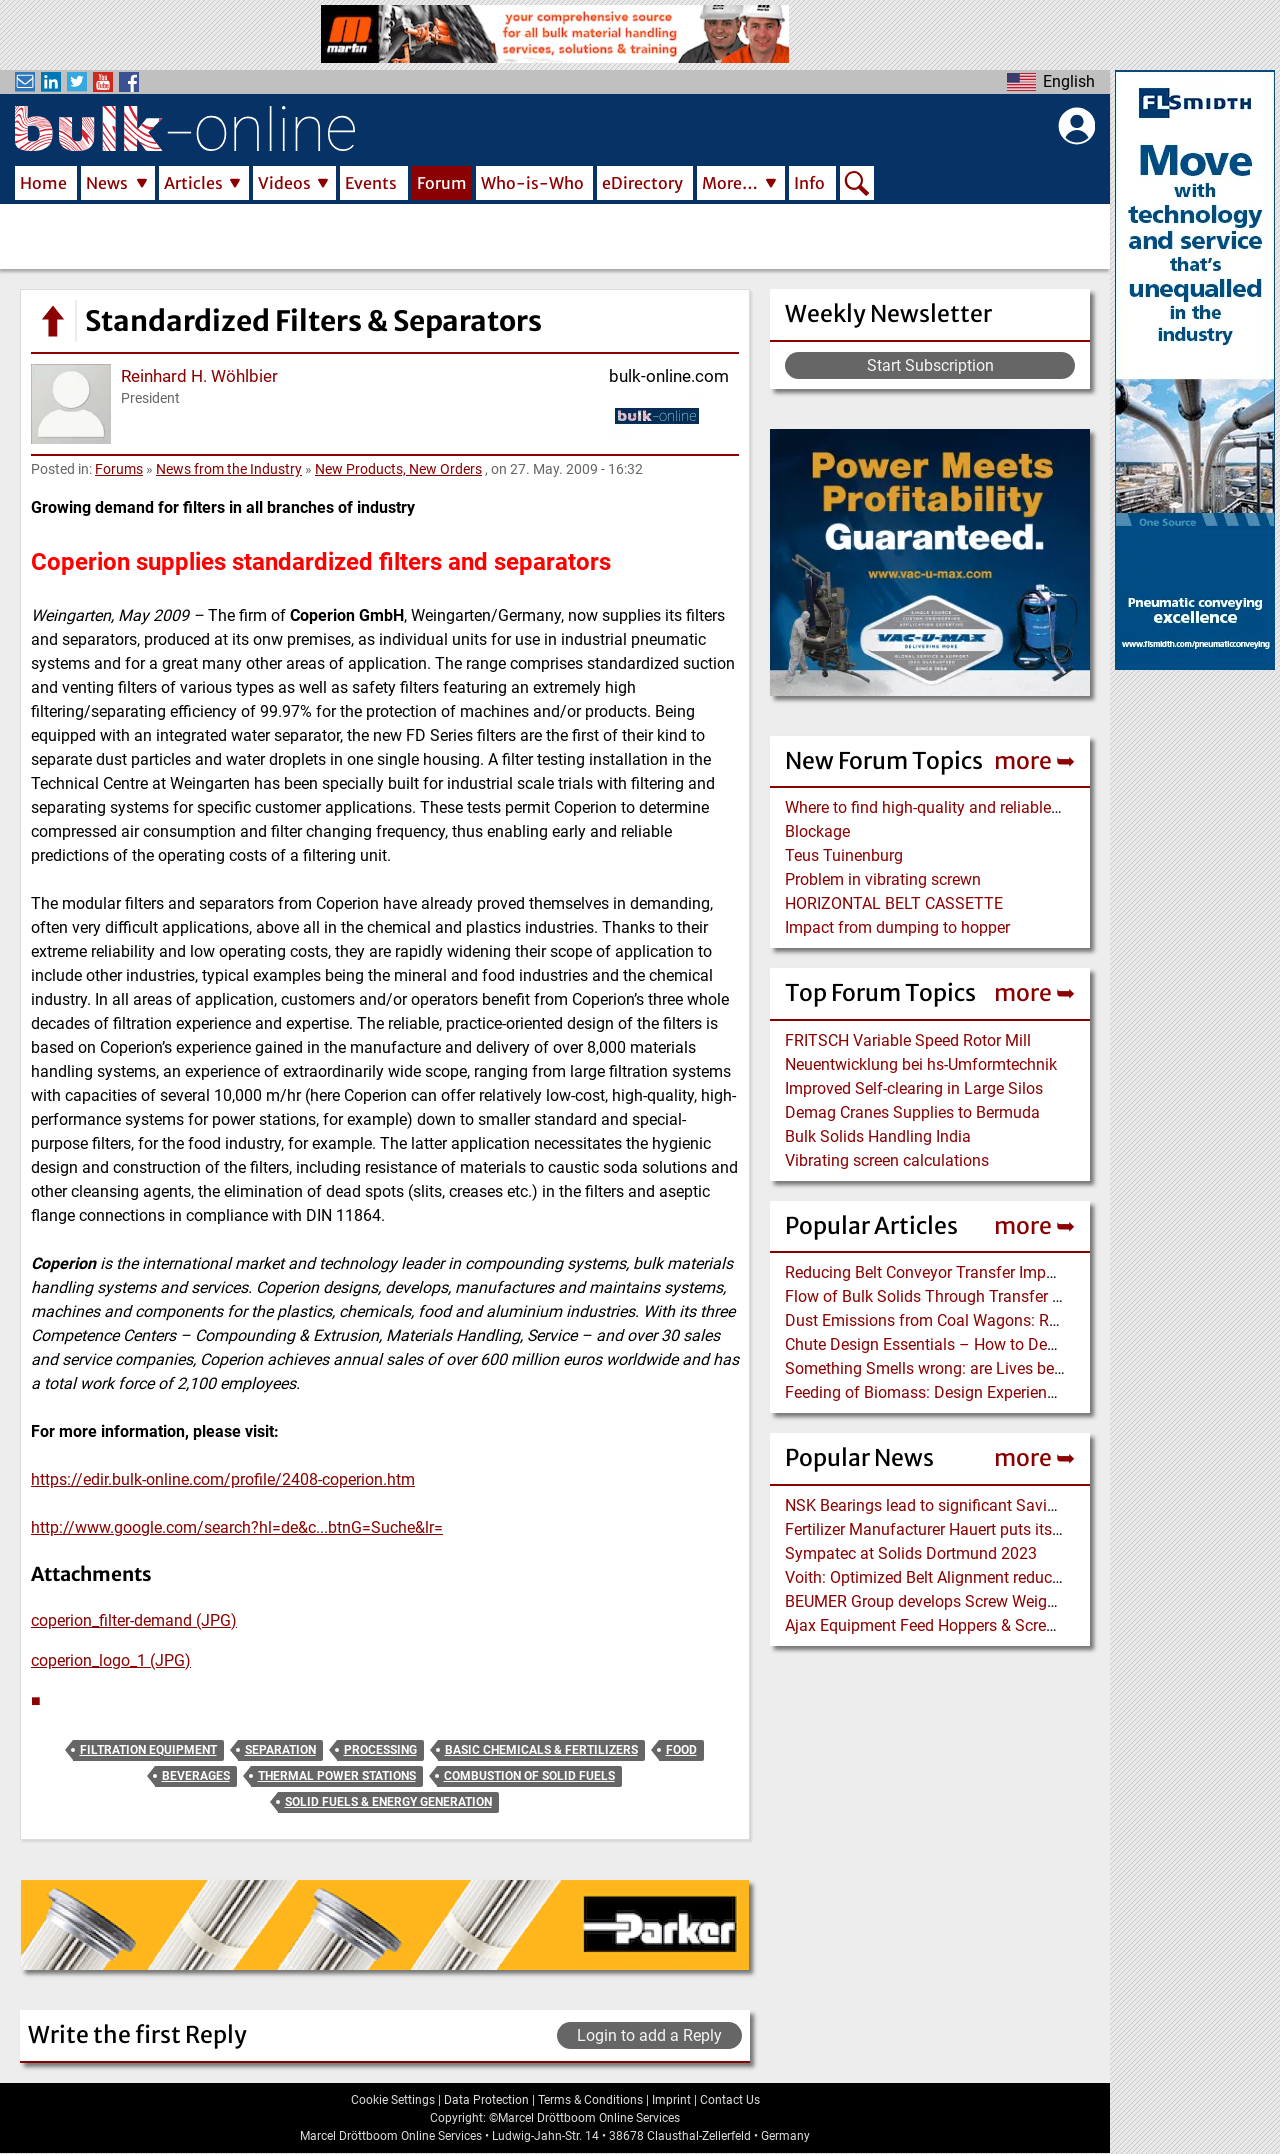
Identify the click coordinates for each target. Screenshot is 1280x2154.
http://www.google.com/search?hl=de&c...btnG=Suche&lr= (237, 1527)
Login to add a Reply (649, 2035)
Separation (280, 1750)
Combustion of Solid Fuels (529, 1776)
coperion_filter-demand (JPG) (134, 1620)
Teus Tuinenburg (844, 855)
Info (809, 183)
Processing (380, 1750)
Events (371, 183)
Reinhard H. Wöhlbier (199, 376)
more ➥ (1034, 760)
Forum (442, 183)
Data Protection (486, 2100)
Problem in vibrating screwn (883, 879)
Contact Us (730, 2100)
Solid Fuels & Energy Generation (388, 1802)
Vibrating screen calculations (887, 1160)
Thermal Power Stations (337, 1776)
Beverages (196, 1776)
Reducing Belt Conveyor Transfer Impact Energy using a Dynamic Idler (1031, 1272)
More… (730, 183)
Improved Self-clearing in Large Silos (914, 1088)
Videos (284, 183)
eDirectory (642, 183)
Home (43, 183)
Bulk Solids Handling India (878, 1136)
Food (681, 1750)
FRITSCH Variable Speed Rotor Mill (908, 1040)
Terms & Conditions (590, 2100)
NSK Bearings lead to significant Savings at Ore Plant (972, 1505)
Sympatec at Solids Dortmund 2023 (911, 1553)
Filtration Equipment (148, 1750)
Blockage (817, 831)
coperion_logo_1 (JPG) (111, 1660)
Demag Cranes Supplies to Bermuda (912, 1112)
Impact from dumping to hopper (897, 927)
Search (857, 185)
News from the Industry (229, 469)
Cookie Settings (393, 2100)
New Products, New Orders (398, 469)
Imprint (671, 2100)
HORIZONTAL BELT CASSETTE (894, 903)
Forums (119, 469)
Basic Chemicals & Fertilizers (541, 1750)
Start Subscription (930, 365)
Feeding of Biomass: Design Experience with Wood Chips (985, 1392)
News (107, 183)
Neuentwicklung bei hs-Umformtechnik (921, 1064)
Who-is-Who (532, 183)
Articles (193, 183)
